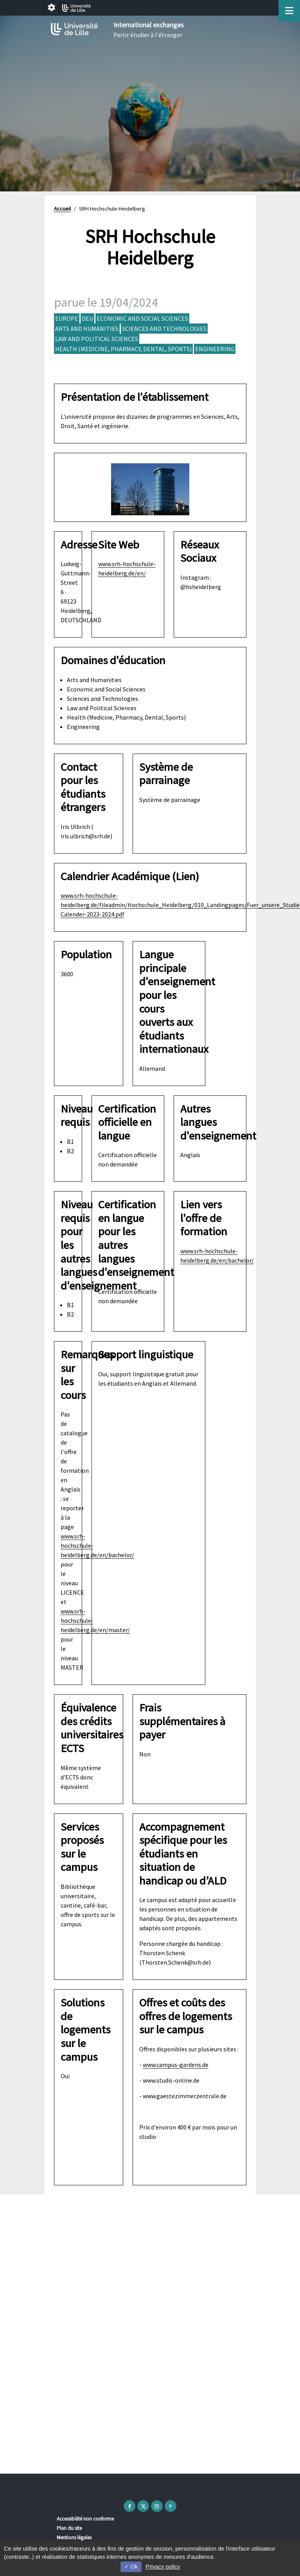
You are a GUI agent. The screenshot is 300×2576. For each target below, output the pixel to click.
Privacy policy (163, 2566)
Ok (131, 2566)
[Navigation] (289, 10)
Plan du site (69, 2528)
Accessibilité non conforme (85, 2518)
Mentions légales (74, 2537)
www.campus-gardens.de (175, 2065)
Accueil (62, 208)
